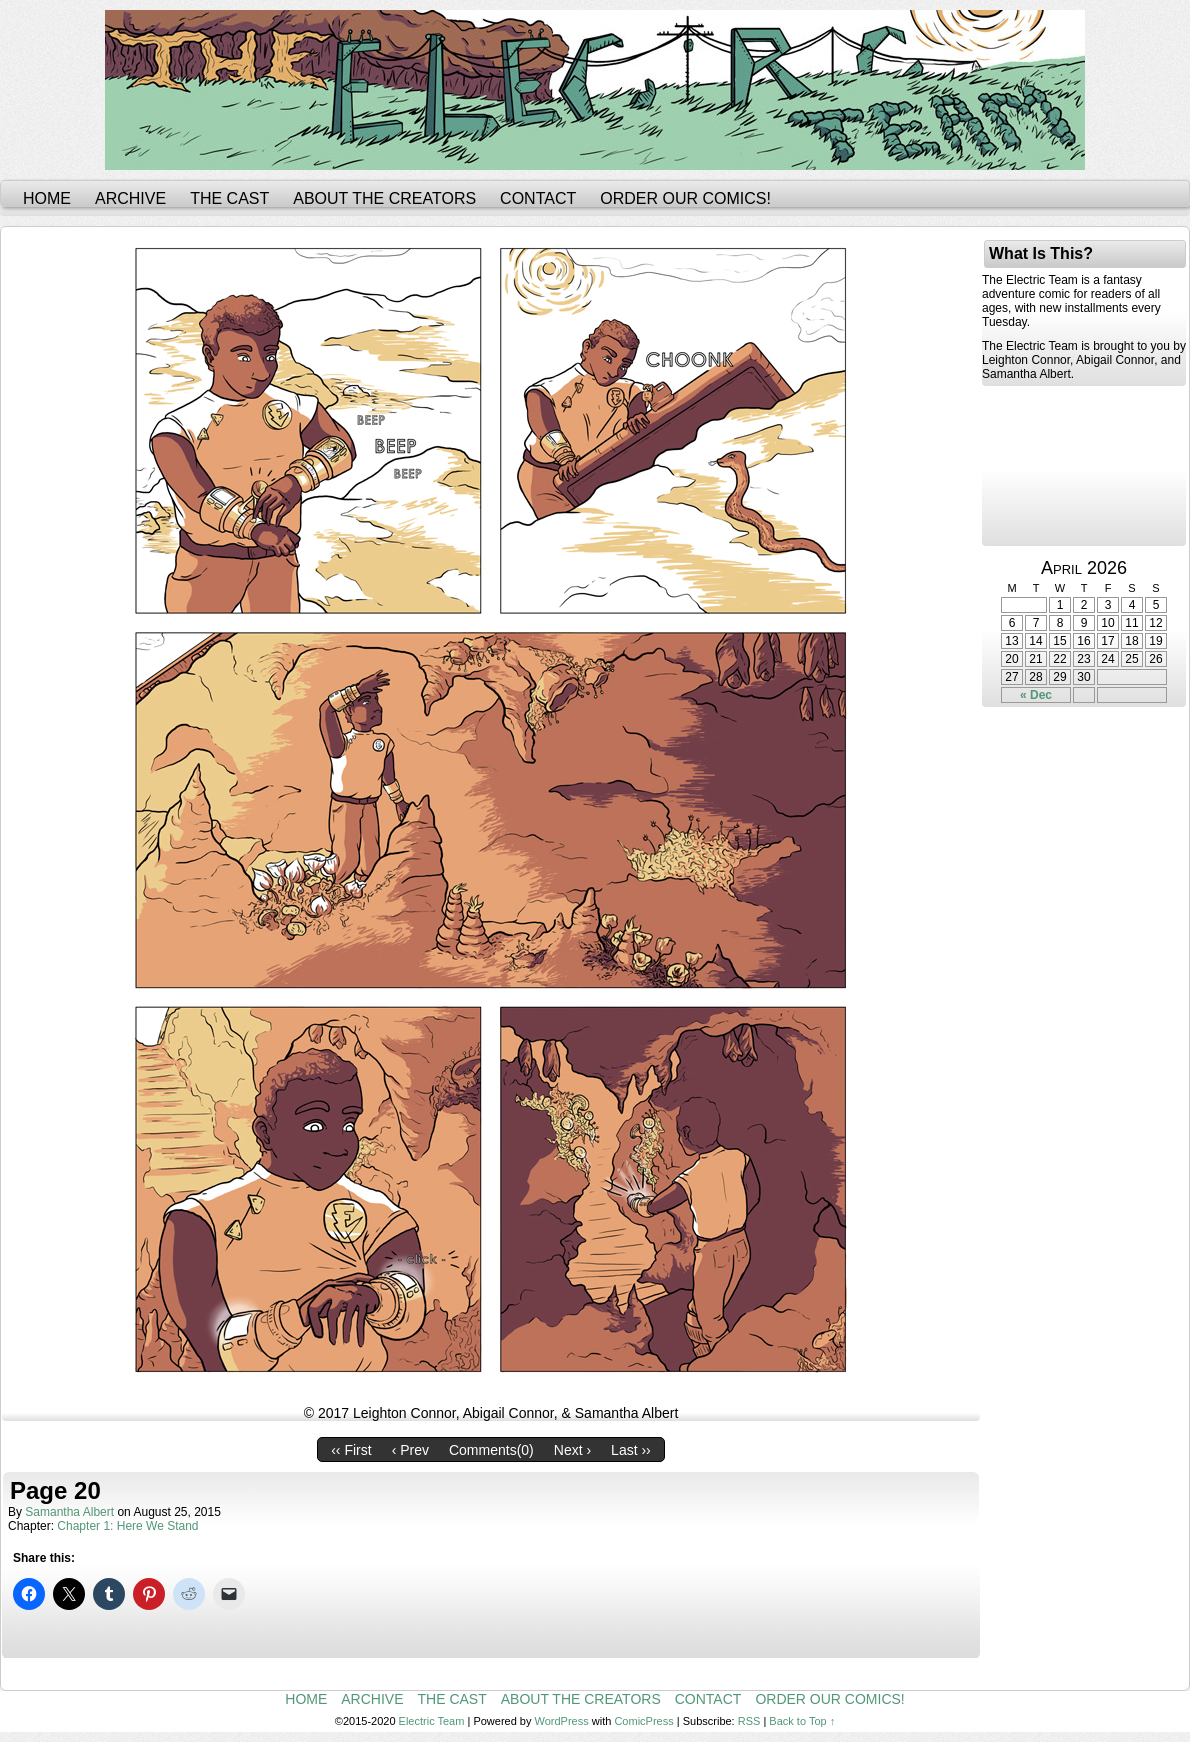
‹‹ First (351, 1450)
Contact (538, 198)
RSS (749, 1721)
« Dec (1036, 695)
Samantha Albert (69, 1512)
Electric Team (432, 1721)
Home (47, 198)
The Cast (229, 198)
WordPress (562, 1721)
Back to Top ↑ (802, 1721)
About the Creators (384, 198)
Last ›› (631, 1450)
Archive (130, 198)
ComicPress (643, 1721)
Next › (572, 1450)
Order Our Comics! (685, 198)
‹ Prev (410, 1450)
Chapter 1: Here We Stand (127, 1526)
